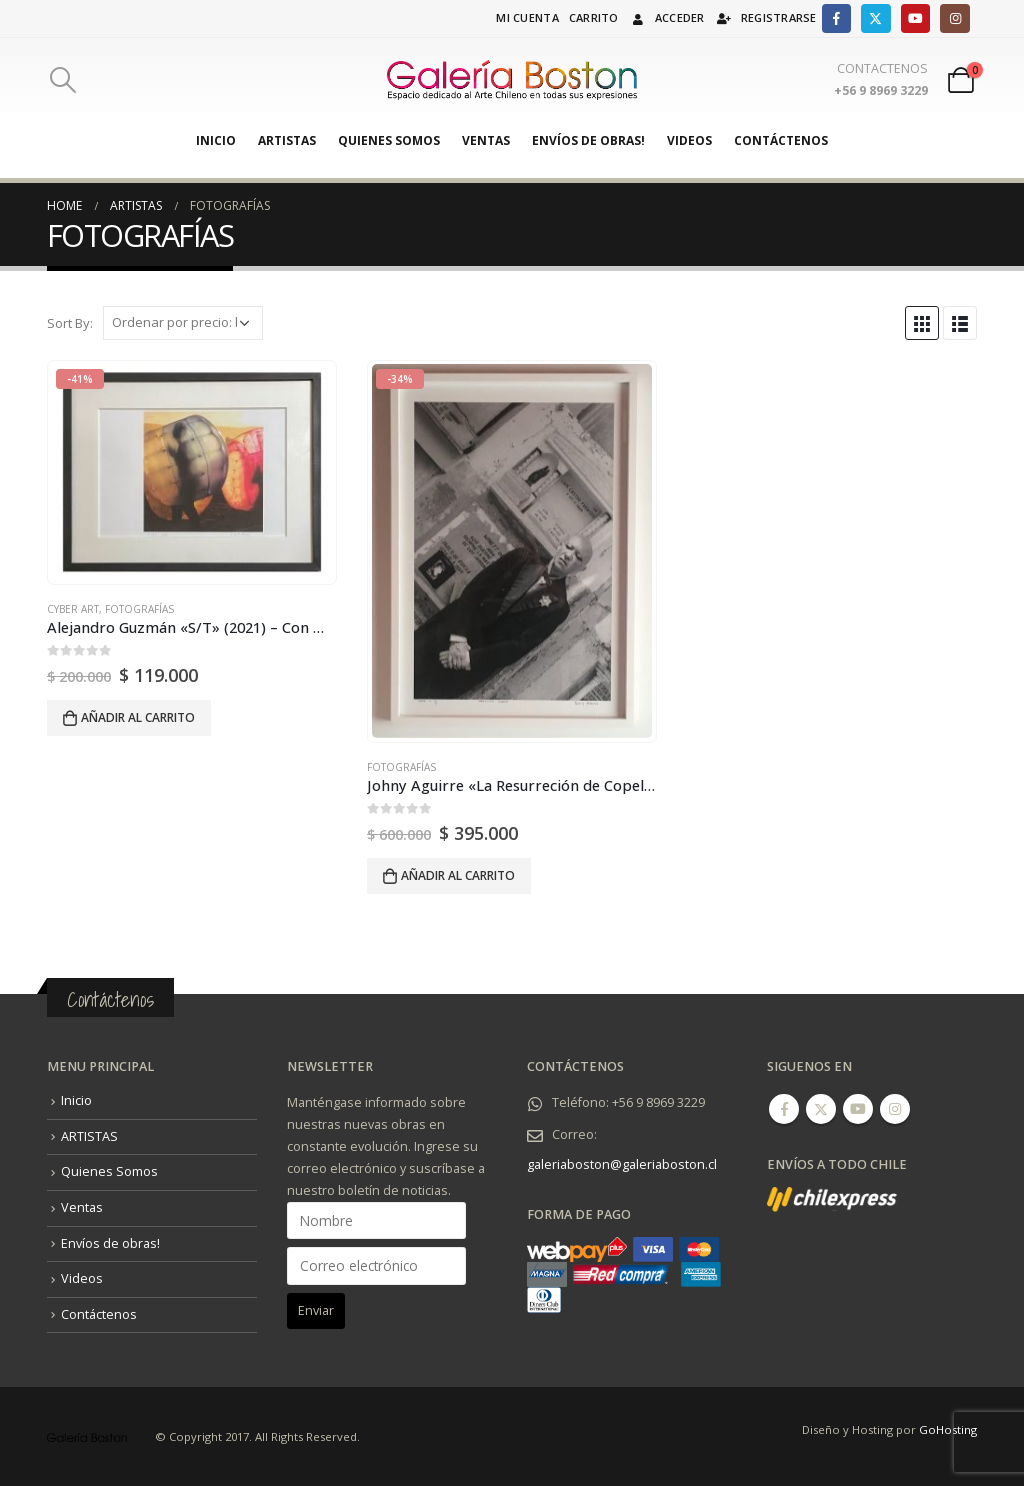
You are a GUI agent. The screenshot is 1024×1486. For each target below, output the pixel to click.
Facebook (784, 1109)
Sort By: (70, 323)
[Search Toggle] (62, 80)
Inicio (216, 140)
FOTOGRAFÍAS (139, 609)
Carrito (594, 17)
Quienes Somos (389, 140)
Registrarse (766, 17)
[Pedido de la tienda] (183, 323)
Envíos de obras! (588, 140)
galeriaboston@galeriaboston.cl (622, 1164)
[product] (192, 472)
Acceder (667, 17)
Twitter (821, 1109)
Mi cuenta (527, 17)
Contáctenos (781, 140)
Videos (689, 140)
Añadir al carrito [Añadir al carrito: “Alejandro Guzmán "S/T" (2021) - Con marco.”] (138, 717)
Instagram (895, 1109)
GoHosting (948, 1429)
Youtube (858, 1109)
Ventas (486, 140)
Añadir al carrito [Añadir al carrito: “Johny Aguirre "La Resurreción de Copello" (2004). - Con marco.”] (458, 875)
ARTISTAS (287, 140)
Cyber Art (73, 609)
